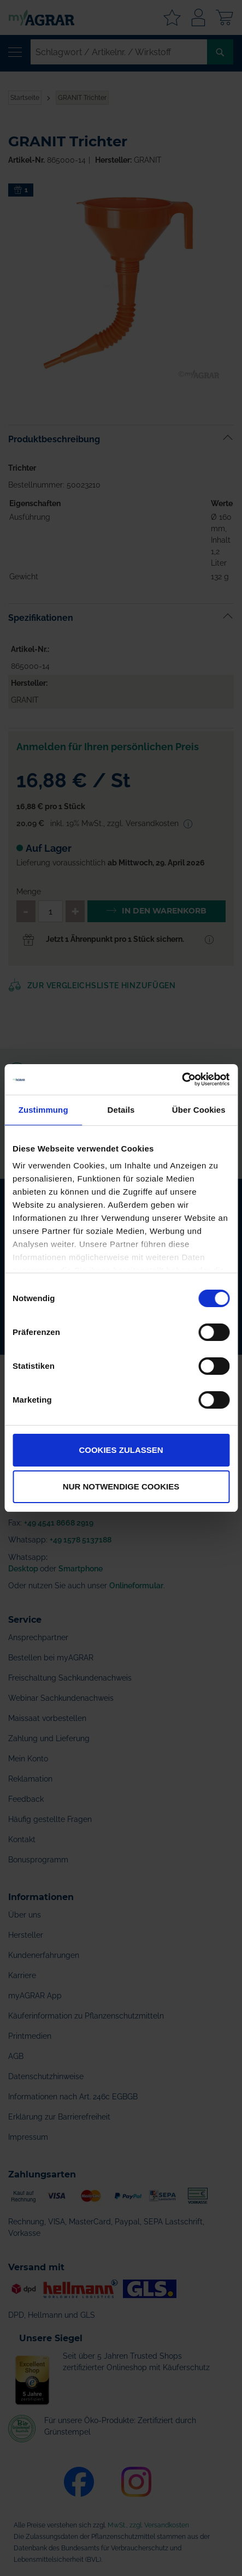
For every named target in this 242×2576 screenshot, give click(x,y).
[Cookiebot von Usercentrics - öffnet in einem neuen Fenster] (181, 1079)
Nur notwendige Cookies (121, 1486)
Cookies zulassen (121, 1450)
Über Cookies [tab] (199, 1109)
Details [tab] (121, 1109)
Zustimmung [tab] (43, 1109)
